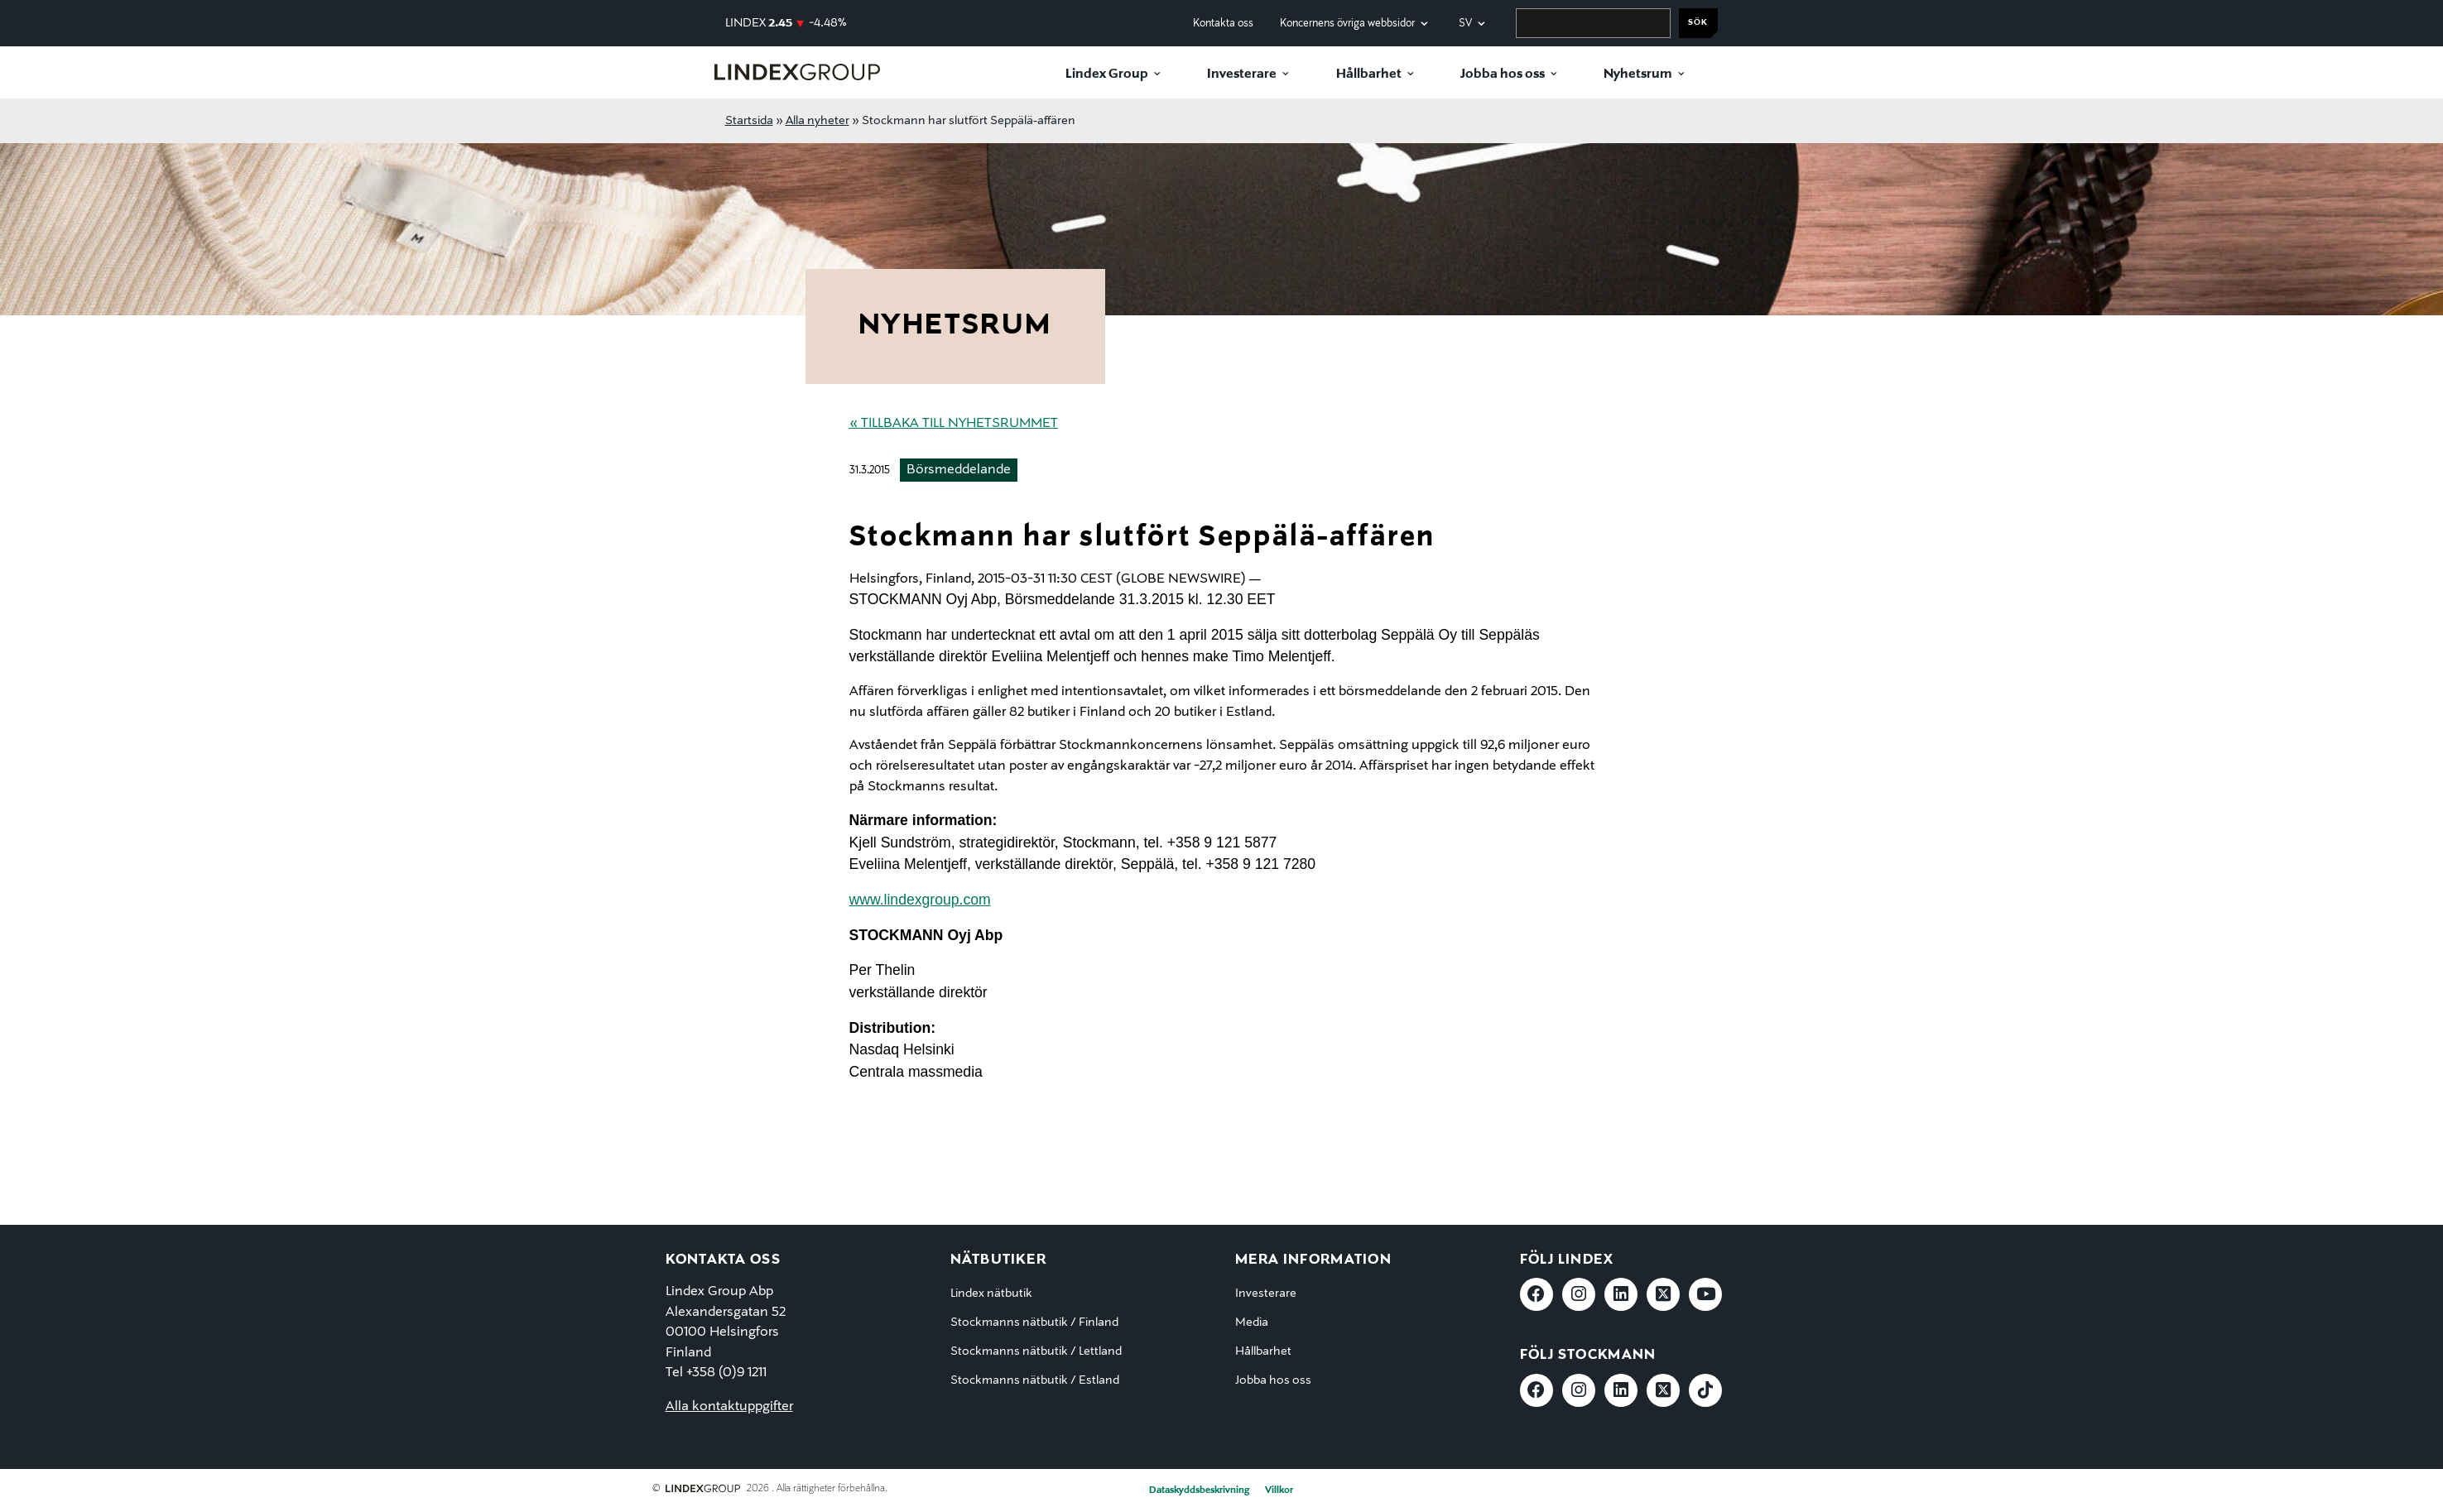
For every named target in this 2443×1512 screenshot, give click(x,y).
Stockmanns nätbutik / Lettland (1036, 1351)
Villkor (1279, 1490)
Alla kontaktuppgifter (729, 1406)
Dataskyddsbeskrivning (1199, 1490)
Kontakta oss (1223, 23)
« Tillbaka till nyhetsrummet (953, 423)
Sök (1698, 22)
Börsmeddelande (959, 470)
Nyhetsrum (1638, 74)
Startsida (749, 120)
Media (1251, 1322)
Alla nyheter (817, 120)
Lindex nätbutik (991, 1293)
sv (1465, 23)
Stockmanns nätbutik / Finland (1034, 1322)
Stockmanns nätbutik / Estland (1034, 1380)
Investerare (1242, 74)
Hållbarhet (1369, 74)
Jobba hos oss (1502, 74)
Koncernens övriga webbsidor (1347, 23)
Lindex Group (1106, 74)
